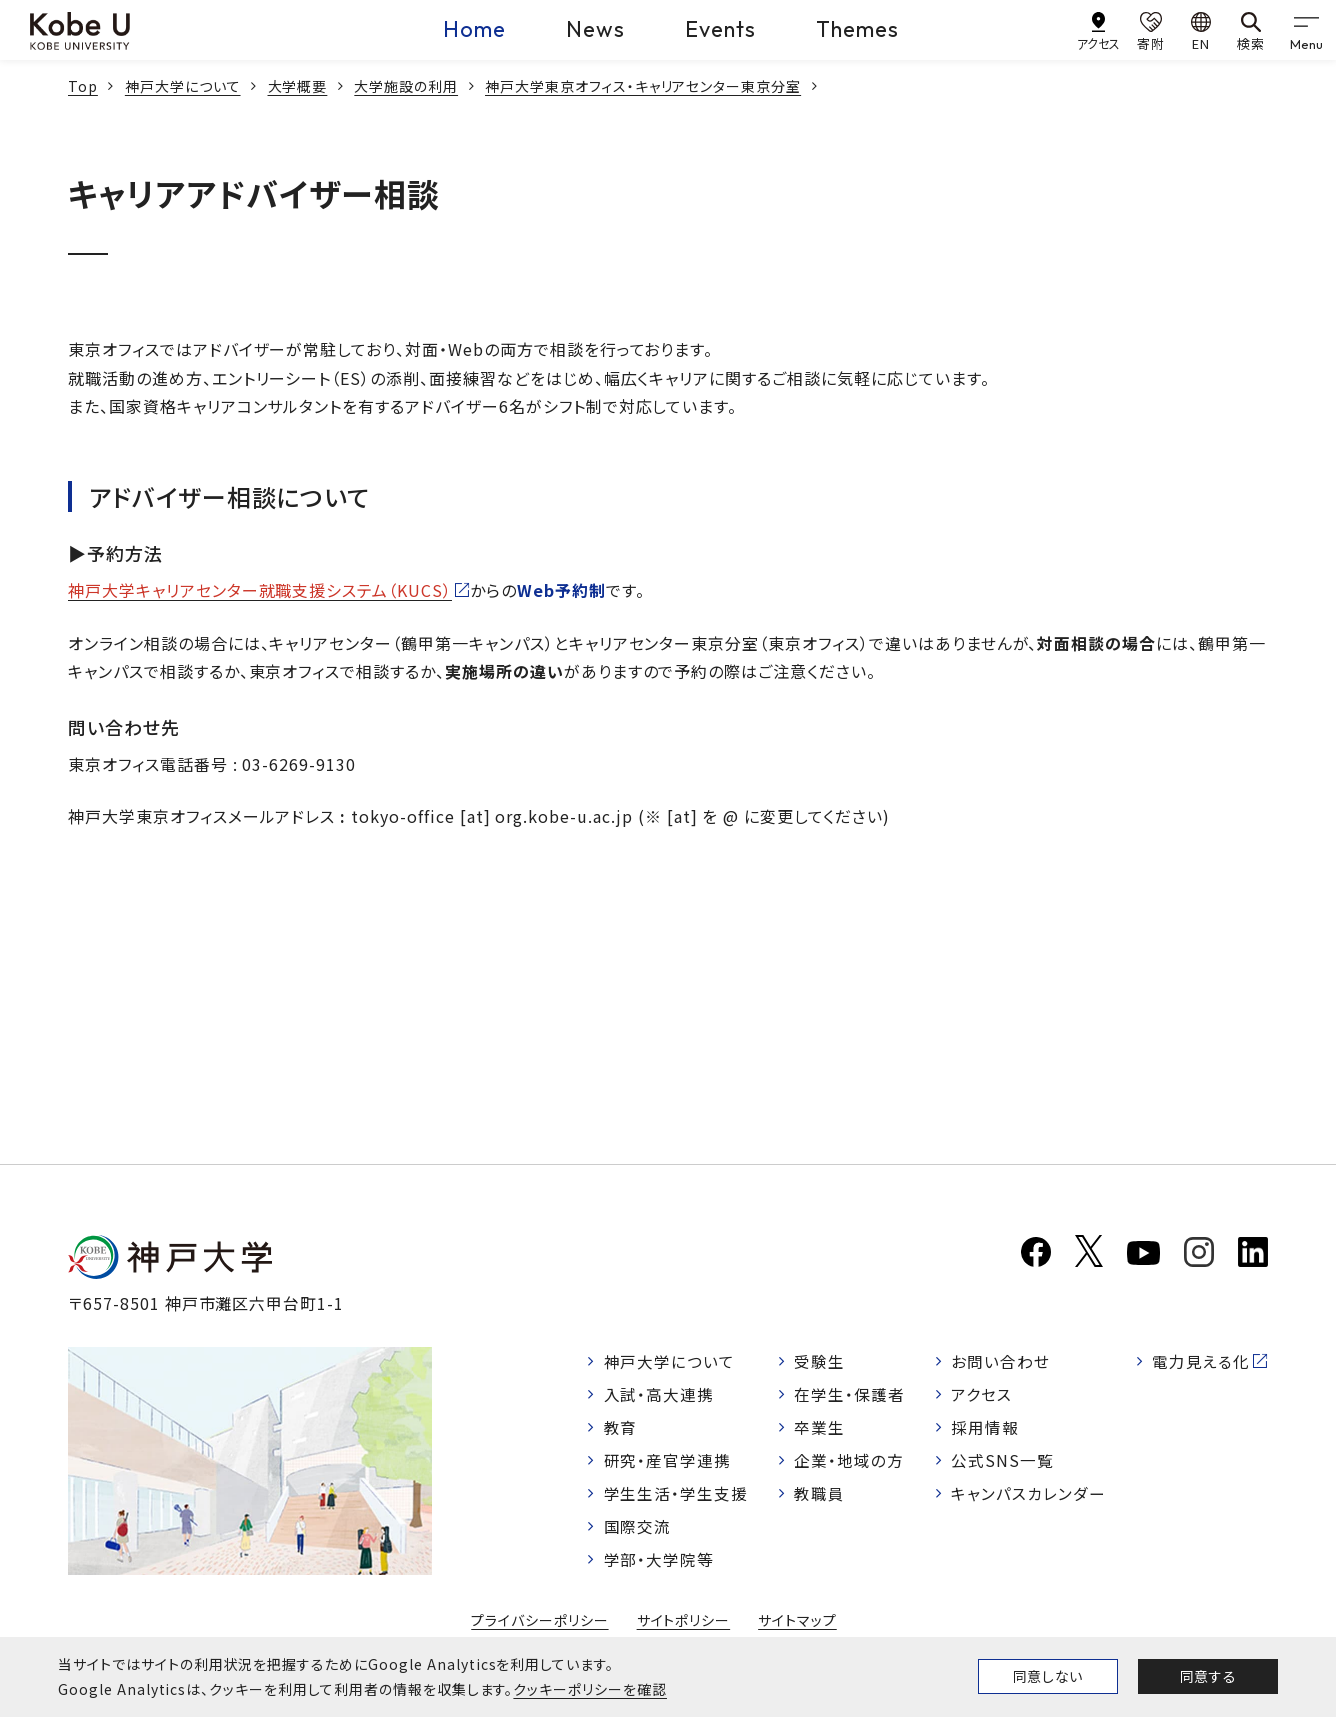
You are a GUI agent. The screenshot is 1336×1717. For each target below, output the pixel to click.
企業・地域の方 (850, 1463)
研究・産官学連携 (668, 1463)
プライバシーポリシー (540, 1626)
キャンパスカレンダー (1028, 1497)
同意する (1208, 1676)
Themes (857, 29)
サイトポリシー (684, 1626)
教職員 (820, 1497)
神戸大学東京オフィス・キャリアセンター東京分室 (643, 86)
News (595, 29)
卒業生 (820, 1429)
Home (474, 29)
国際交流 (638, 1530)
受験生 (820, 1361)
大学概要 (298, 86)
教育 (621, 1429)
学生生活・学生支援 (676, 1497)
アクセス (981, 1395)
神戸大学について (183, 86)
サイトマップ (797, 1626)
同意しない (1048, 1676)
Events (720, 29)
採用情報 (985, 1429)
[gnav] (1306, 30)
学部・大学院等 (659, 1564)
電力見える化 (1201, 1361)
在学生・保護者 (850, 1395)
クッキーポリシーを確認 (590, 1689)
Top (83, 86)
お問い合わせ (1000, 1361)
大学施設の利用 (406, 86)
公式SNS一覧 (1002, 1463)
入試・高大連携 (659, 1395)
